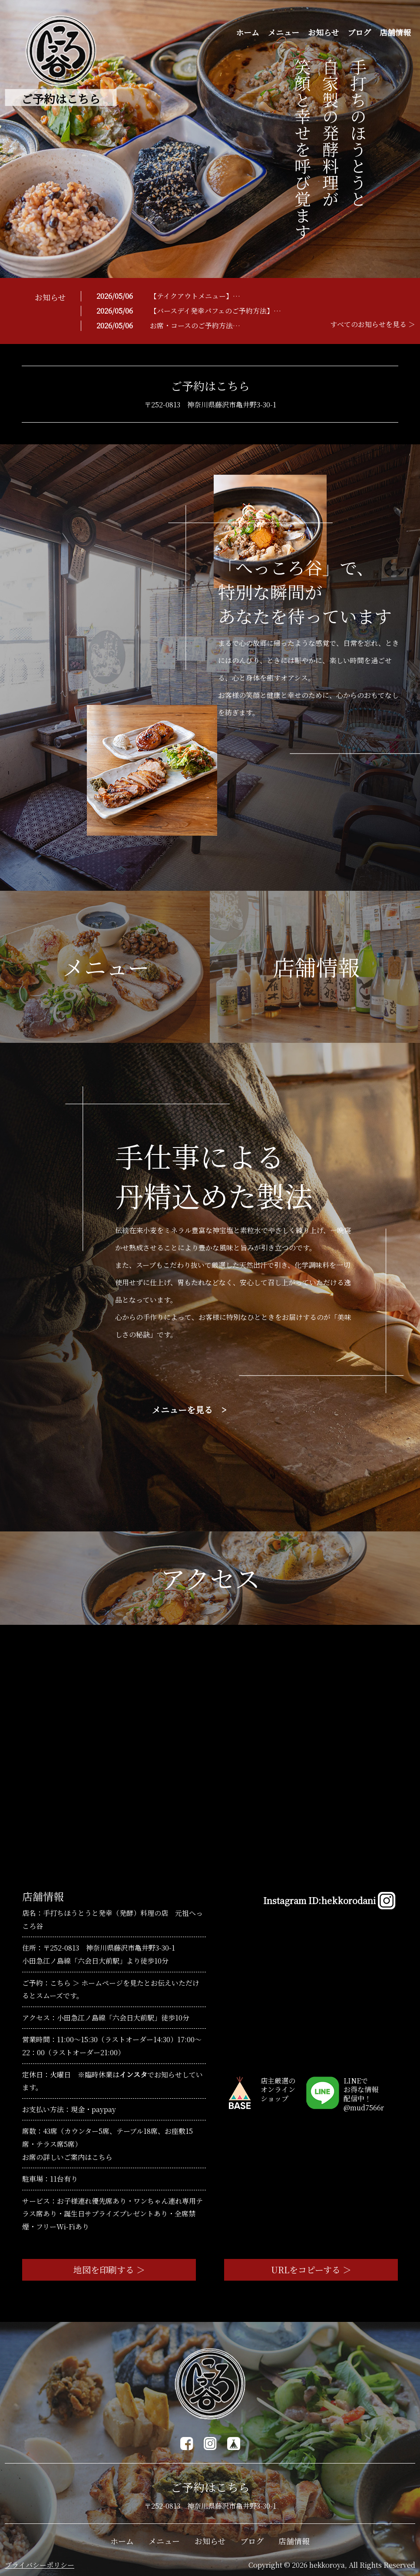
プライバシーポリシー (39, 2565)
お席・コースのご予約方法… (195, 326)
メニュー (283, 32)
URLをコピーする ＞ (311, 2269)
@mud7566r (364, 2108)
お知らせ (323, 32)
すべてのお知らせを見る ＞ (372, 324)
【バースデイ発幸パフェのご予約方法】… (215, 311)
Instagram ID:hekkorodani (329, 1900)
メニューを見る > (189, 1409)
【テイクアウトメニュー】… (195, 296)
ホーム (247, 32)
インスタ (133, 2075)
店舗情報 (395, 32)
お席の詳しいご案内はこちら (67, 2157)
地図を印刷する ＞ (109, 2269)
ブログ (359, 32)
